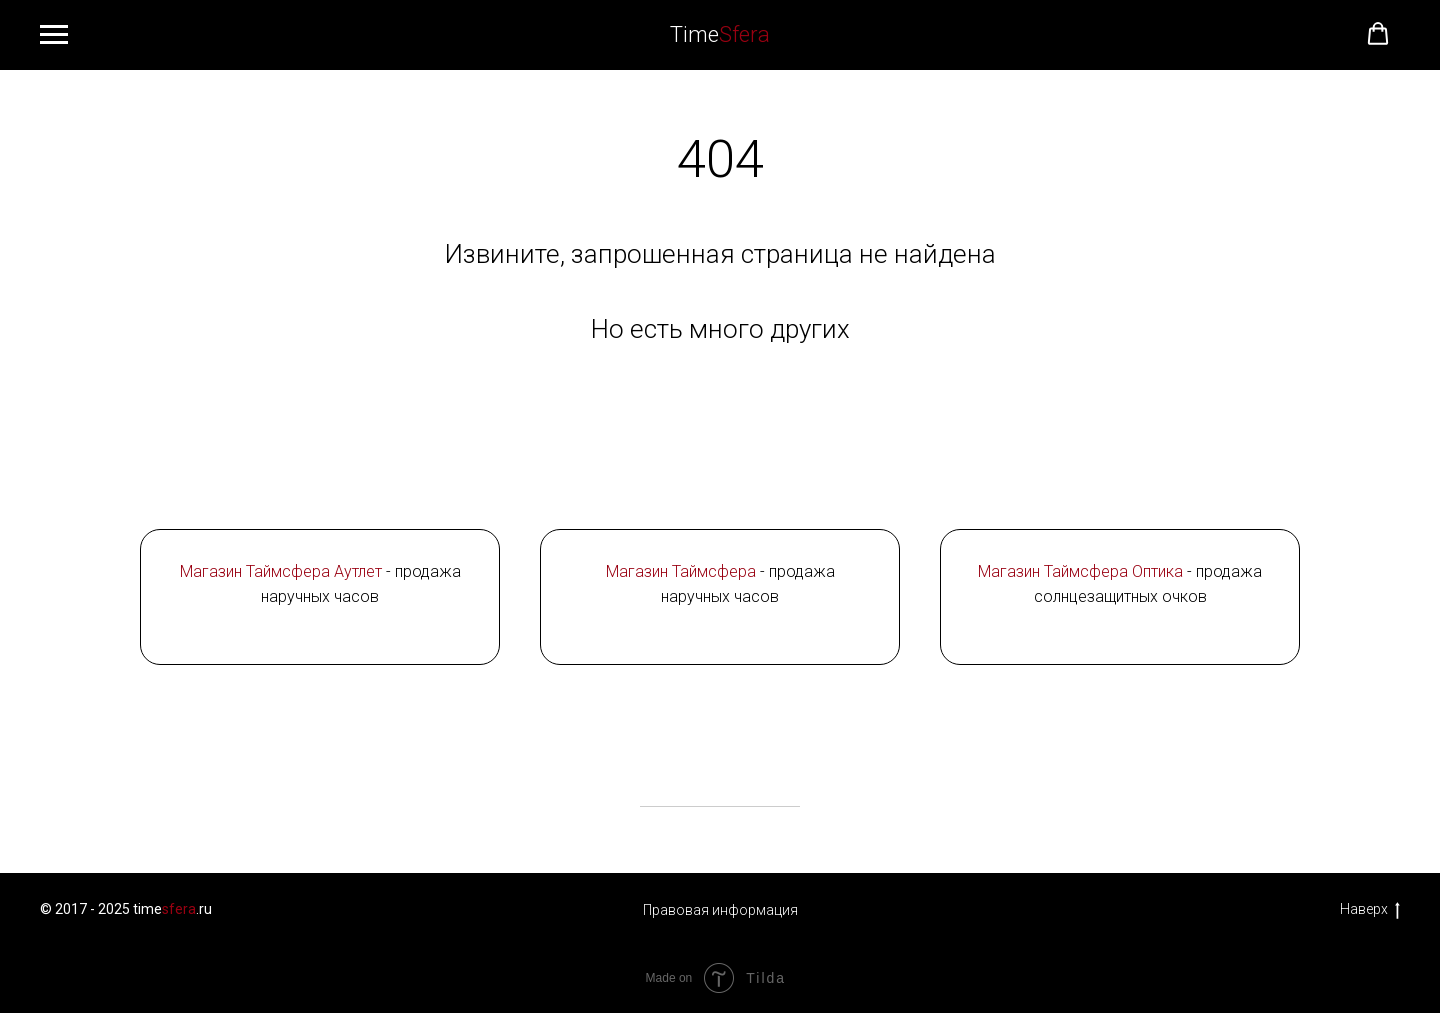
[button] (1378, 34)
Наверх (1370, 910)
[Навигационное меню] (54, 35)
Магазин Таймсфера (681, 571)
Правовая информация (720, 910)
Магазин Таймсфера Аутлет (281, 571)
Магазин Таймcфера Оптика (1080, 571)
